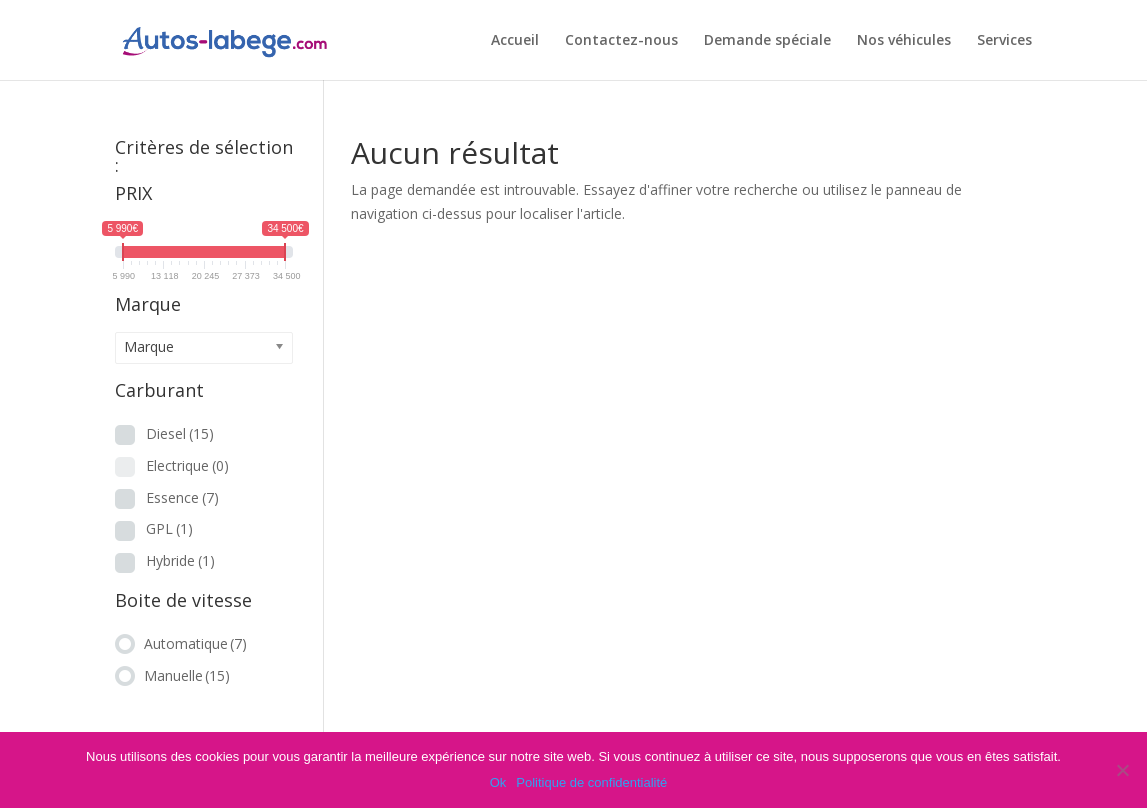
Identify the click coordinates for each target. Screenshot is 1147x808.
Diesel (180, 433)
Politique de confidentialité (591, 782)
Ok (498, 782)
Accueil (515, 41)
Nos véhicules (904, 41)
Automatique (195, 643)
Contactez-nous (621, 41)
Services (1004, 41)
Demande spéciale (767, 41)
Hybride (180, 560)
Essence (182, 497)
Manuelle (187, 675)
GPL (169, 528)
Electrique (187, 465)
